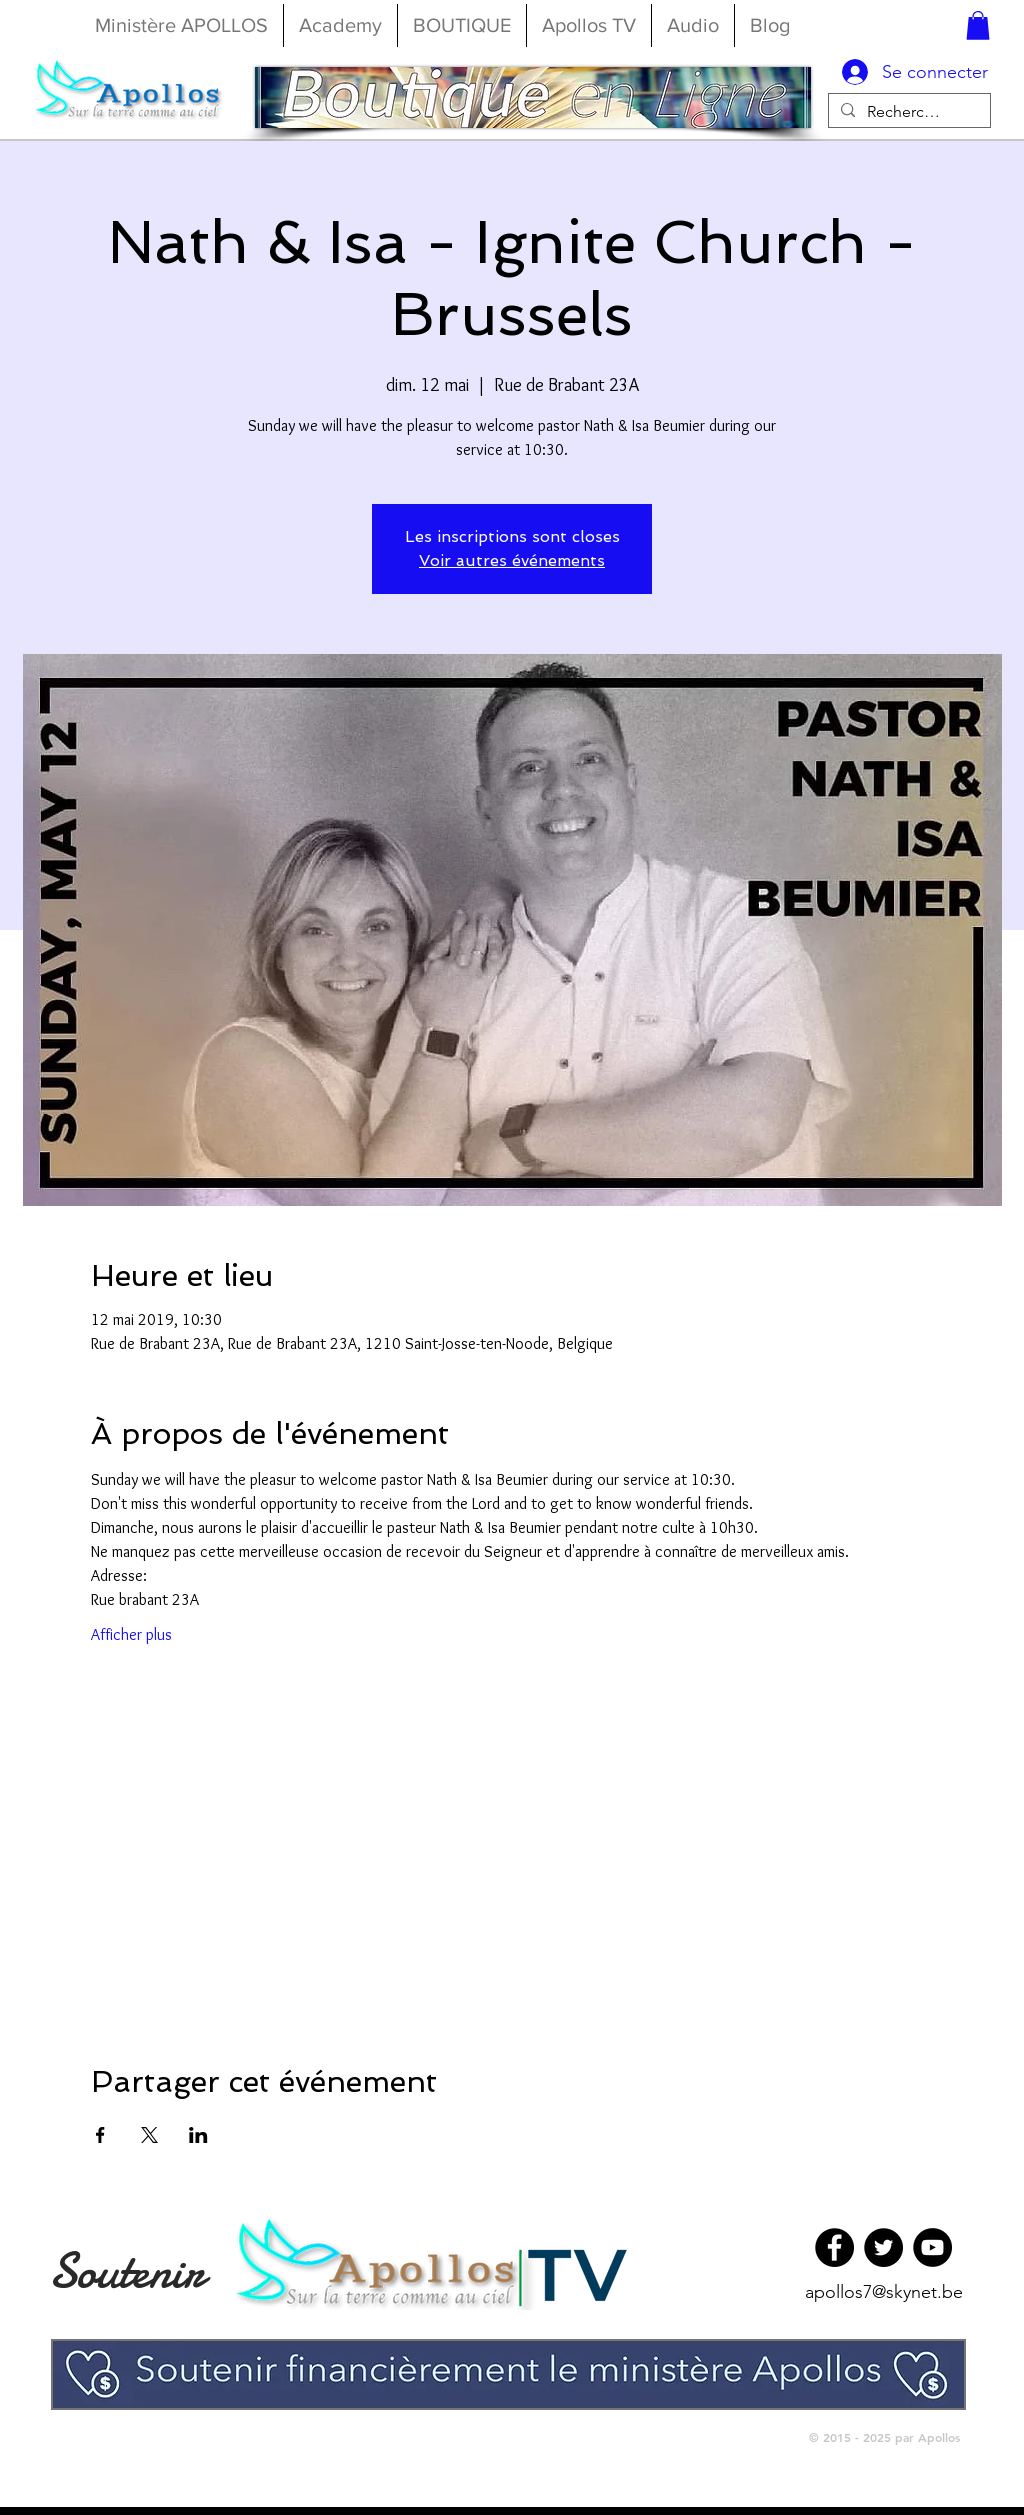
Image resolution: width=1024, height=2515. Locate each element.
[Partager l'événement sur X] (149, 2135)
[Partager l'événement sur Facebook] (100, 2135)
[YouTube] (932, 2247)
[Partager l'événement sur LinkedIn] (198, 2135)
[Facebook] (834, 2247)
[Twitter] (883, 2247)
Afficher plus (131, 1634)
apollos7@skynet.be (884, 2292)
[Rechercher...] (907, 111)
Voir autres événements (512, 560)
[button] (978, 25)
